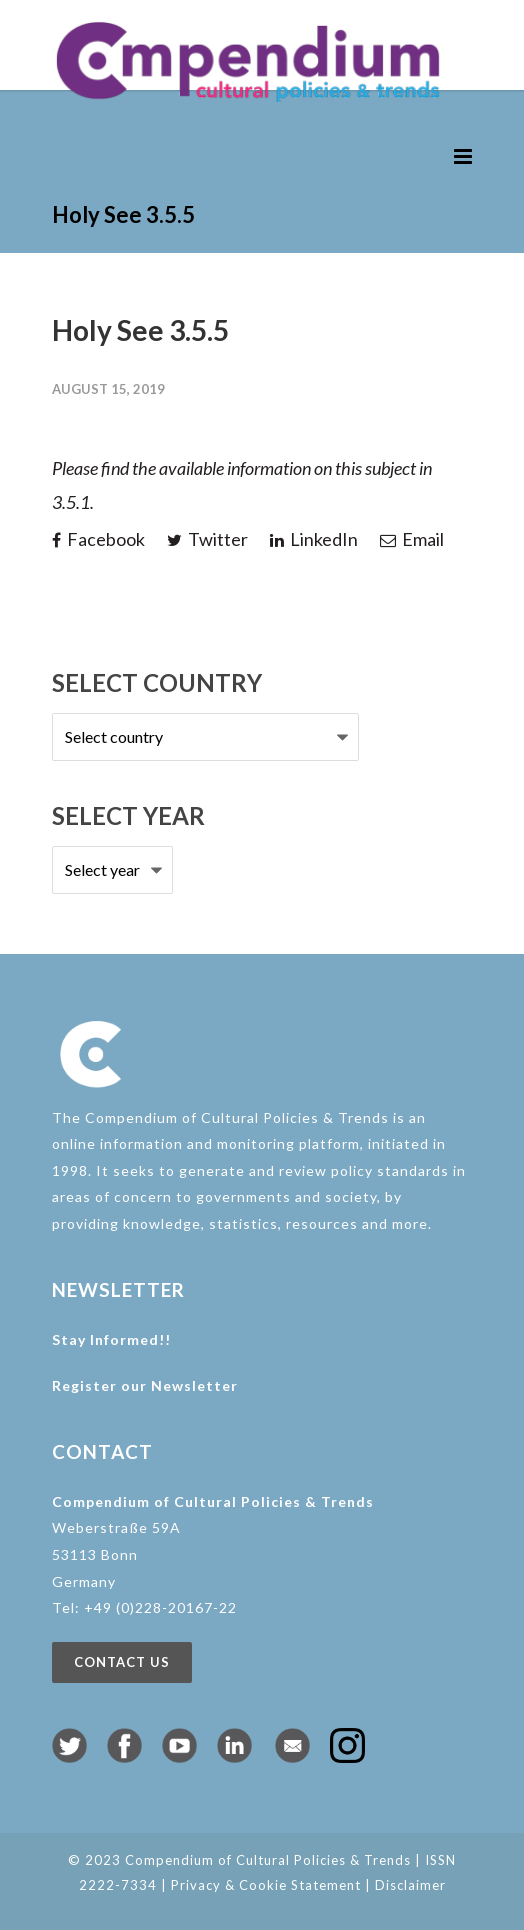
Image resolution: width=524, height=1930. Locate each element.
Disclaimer (410, 1885)
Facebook (98, 539)
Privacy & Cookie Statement (266, 1885)
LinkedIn (314, 539)
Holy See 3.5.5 (140, 330)
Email (412, 539)
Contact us (122, 1662)
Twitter (207, 539)
